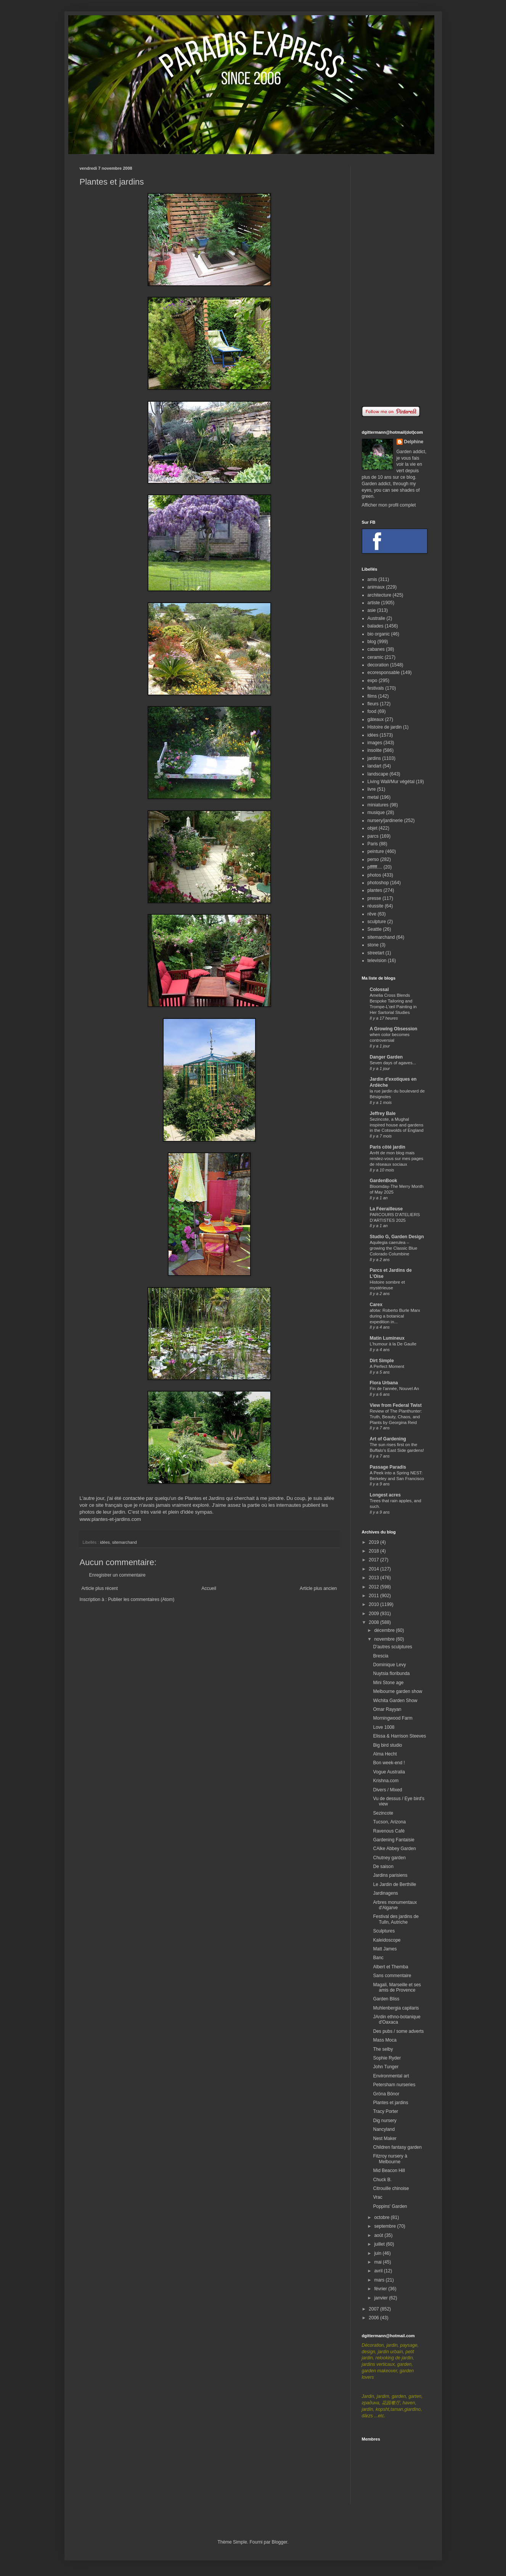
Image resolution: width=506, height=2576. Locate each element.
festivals (376, 688)
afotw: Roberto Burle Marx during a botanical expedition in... (395, 1316)
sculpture (377, 921)
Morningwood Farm (392, 1718)
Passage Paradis (388, 1467)
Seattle (375, 929)
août (379, 2235)
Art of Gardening (388, 1439)
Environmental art (391, 2076)
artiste (374, 602)
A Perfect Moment (387, 1366)
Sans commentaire (392, 1975)
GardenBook (383, 1180)
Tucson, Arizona (389, 1822)
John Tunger (385, 2066)
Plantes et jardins (390, 2102)
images (375, 742)
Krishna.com (385, 1780)
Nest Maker (384, 2138)
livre (372, 789)
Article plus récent (100, 1588)
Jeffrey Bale (383, 1113)
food (372, 711)
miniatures (378, 805)
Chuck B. (382, 2179)
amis (372, 579)
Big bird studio (387, 1745)
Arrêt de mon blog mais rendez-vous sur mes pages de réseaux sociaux (397, 1158)
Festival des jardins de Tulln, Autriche (395, 1919)
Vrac (377, 2197)
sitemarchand (124, 1542)
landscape (378, 774)
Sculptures (384, 1931)
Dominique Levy (389, 1664)
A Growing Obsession (394, 1028)
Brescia (380, 1656)
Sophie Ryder (387, 2058)
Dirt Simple (382, 1360)
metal (373, 797)
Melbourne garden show (397, 1691)
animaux (376, 587)
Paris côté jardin (387, 1147)
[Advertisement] (394, 280)
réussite (376, 906)
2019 (374, 1542)
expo (372, 680)
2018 (374, 1551)
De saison (383, 1866)
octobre (382, 2217)
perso (373, 859)
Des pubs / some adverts (398, 2031)
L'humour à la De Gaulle (393, 1344)
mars (380, 2280)
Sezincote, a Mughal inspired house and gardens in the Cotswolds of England (397, 1125)
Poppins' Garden (390, 2206)
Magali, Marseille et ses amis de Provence (397, 1987)
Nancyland (384, 2129)
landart (375, 766)
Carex (376, 1304)
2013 (374, 1577)
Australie (377, 618)
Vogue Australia (389, 1772)
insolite (375, 750)
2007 (374, 2309)
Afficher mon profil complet (389, 505)
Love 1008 (383, 1727)
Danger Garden (386, 1057)
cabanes (376, 649)
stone (373, 945)
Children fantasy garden (397, 2147)
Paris (373, 843)
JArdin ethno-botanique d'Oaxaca (396, 2019)
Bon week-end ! (389, 1762)
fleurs (373, 703)
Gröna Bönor (386, 2094)
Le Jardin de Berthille (394, 1884)
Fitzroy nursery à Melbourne (390, 2158)
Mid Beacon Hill (389, 2170)
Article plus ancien (318, 1588)
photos (374, 875)
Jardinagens (385, 1893)
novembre (385, 1639)
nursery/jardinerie (385, 820)
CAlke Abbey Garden (394, 1848)
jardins (374, 758)
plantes (375, 890)
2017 (374, 1559)
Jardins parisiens (390, 1875)
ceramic (376, 657)
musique (376, 812)
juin (378, 2253)
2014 (374, 1569)
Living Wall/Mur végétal (391, 781)
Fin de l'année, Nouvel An (394, 1388)
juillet (380, 2244)
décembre (385, 1630)
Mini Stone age (388, 1682)
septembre (385, 2226)
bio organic (379, 634)
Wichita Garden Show (395, 1700)
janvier (381, 2298)
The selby (383, 2049)
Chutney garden (389, 1857)
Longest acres (385, 1495)
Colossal (379, 989)
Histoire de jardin (385, 727)
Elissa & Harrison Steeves (399, 1736)
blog (372, 641)
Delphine (414, 441)
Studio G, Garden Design (397, 1236)
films (372, 696)
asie (372, 610)
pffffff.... (375, 867)
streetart (376, 953)
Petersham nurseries (394, 2084)
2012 (374, 1587)
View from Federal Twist (396, 1405)
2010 (374, 1604)
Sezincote (383, 1813)
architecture (380, 595)
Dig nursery (384, 2120)
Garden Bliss (386, 1999)
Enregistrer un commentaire (117, 1575)
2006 (374, 2317)
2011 (374, 1595)
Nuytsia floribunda (391, 1673)
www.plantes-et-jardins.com (110, 1519)
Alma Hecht (385, 1754)
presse (374, 898)
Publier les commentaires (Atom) (141, 1599)
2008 (374, 1622)
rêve (372, 914)
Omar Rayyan (387, 1709)
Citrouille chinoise (391, 2188)
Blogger (280, 2542)
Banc (378, 1957)
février (381, 2288)
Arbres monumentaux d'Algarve (395, 1905)
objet (372, 828)
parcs (373, 836)
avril (379, 2271)
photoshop (378, 882)
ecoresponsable (384, 672)
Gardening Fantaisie (393, 1839)
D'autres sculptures (392, 1646)
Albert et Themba (390, 1966)
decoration (378, 665)
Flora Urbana (384, 1382)
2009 (374, 1613)
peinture (376, 851)
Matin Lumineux (387, 1338)
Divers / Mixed (387, 1789)
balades (376, 626)
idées (105, 1542)
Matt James (385, 1949)
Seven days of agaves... (393, 1062)
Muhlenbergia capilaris (396, 2008)
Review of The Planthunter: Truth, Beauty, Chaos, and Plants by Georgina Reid (396, 1417)
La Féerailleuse (386, 1209)
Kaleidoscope (386, 1940)
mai (378, 2262)
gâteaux (376, 719)
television (377, 960)
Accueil (208, 1588)
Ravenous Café (389, 1831)
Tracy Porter (385, 2111)
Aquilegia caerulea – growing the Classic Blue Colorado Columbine (394, 1248)
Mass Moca (384, 2040)
